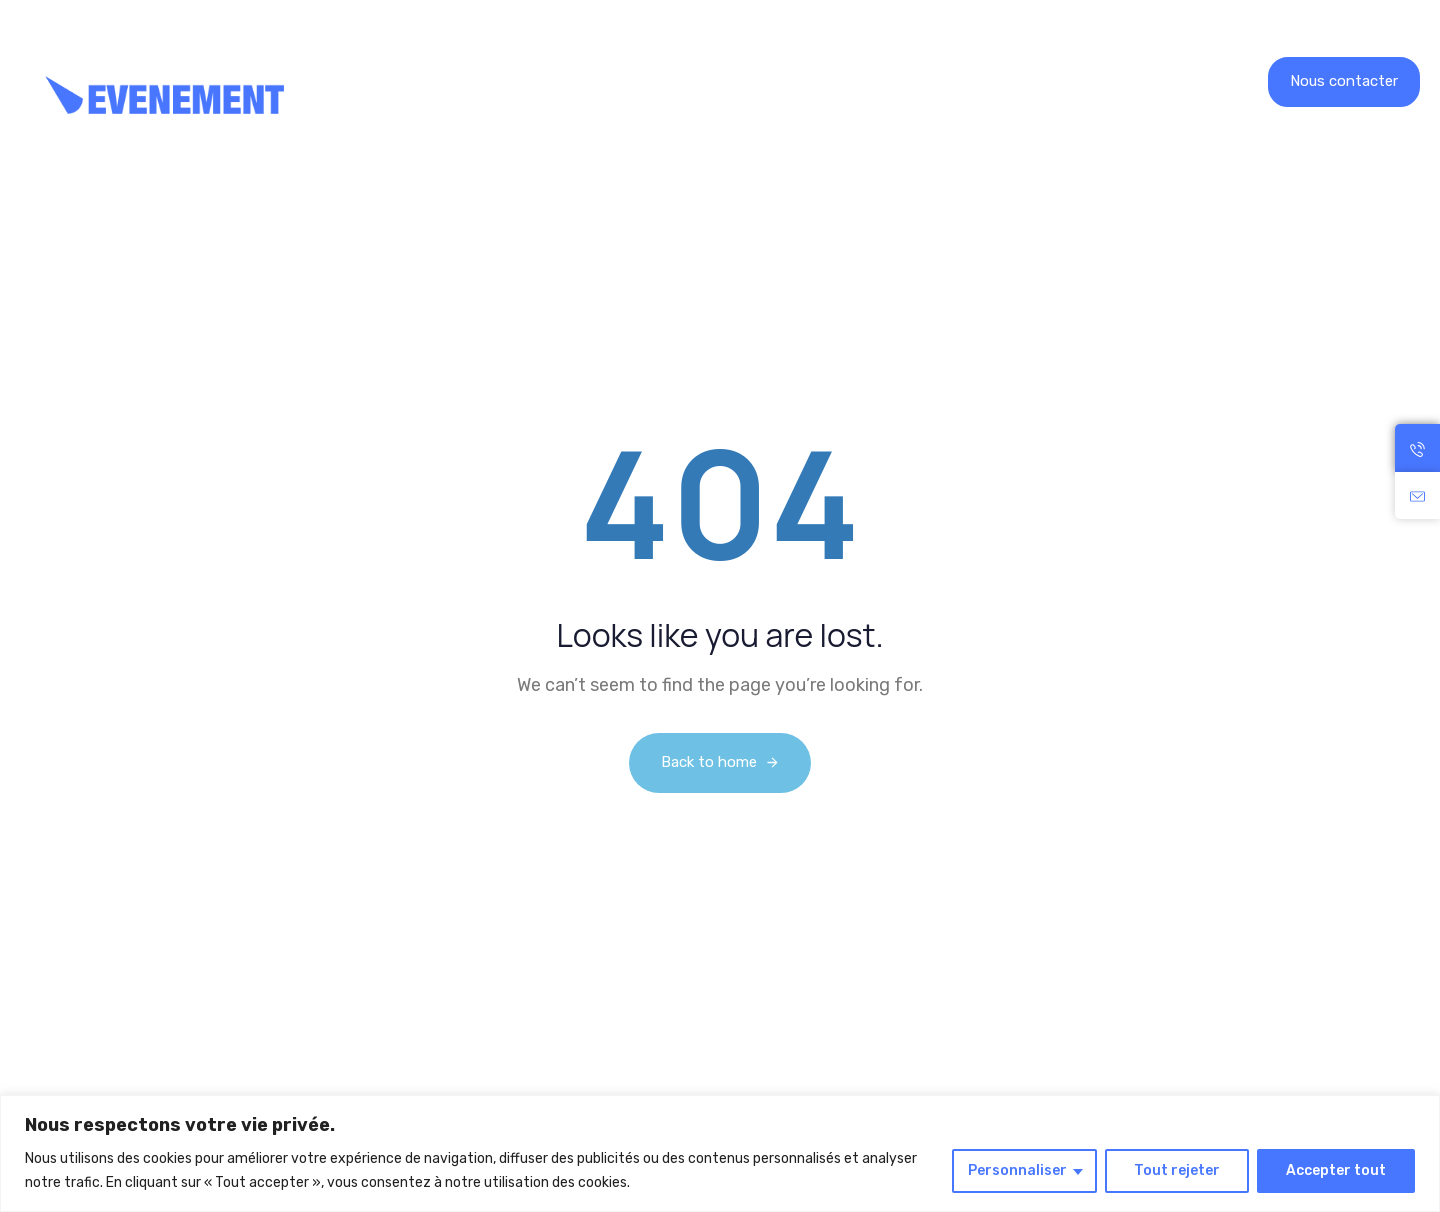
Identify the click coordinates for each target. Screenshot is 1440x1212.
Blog (848, 82)
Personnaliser (1017, 1170)
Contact (932, 82)
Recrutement (744, 82)
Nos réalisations (593, 82)
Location (447, 82)
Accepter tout (1336, 1170)
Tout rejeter (1177, 1170)
